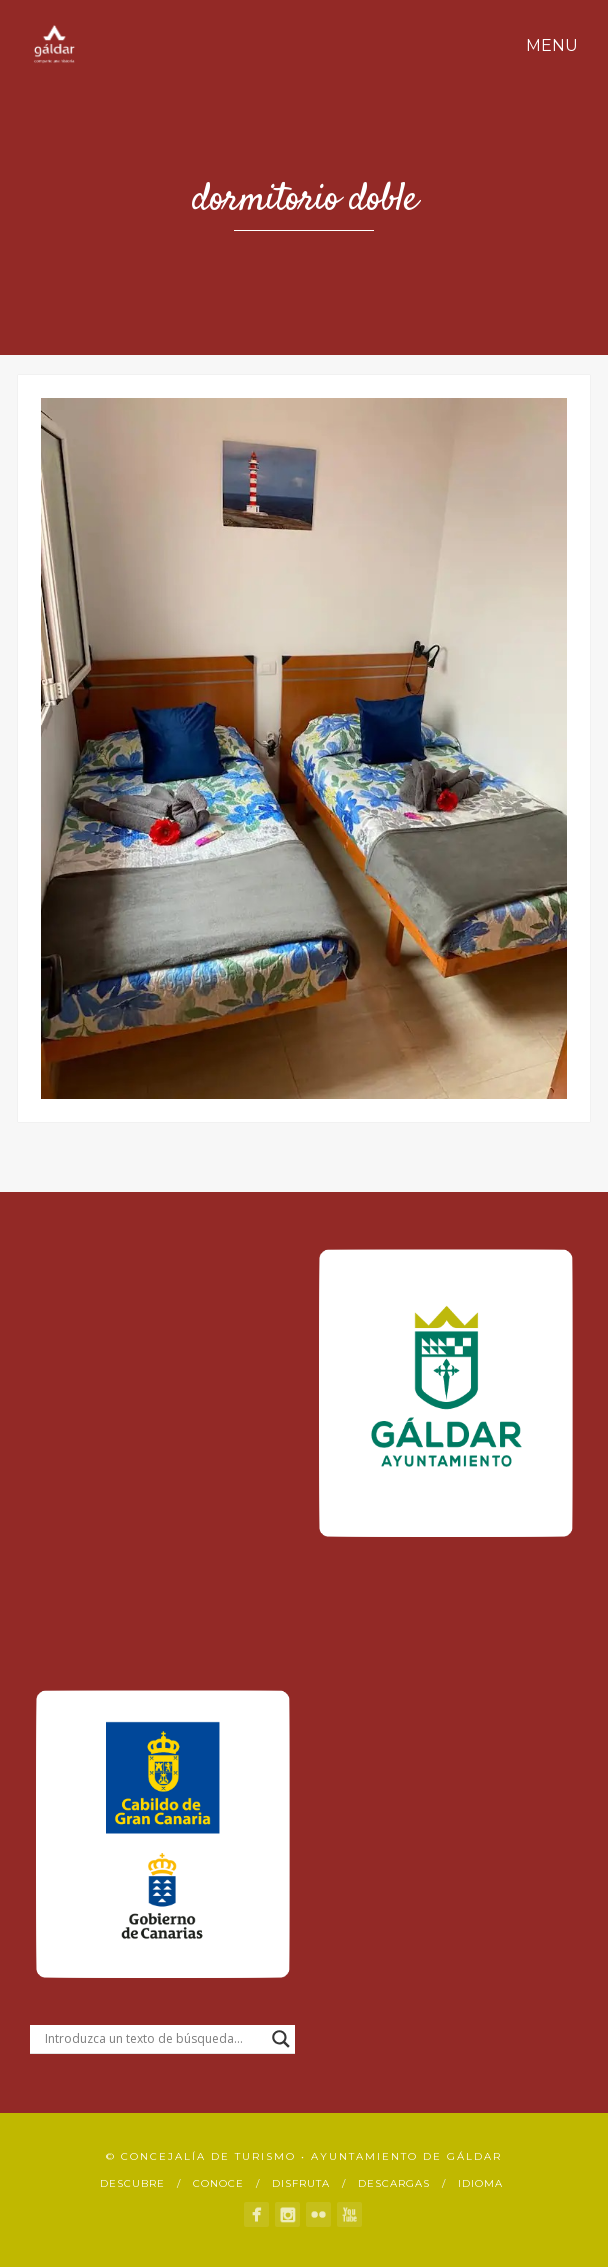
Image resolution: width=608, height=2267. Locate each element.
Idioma (480, 2183)
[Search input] (153, 2039)
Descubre (132, 2183)
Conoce (218, 2183)
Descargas (394, 2183)
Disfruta (301, 2183)
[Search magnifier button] (281, 2039)
